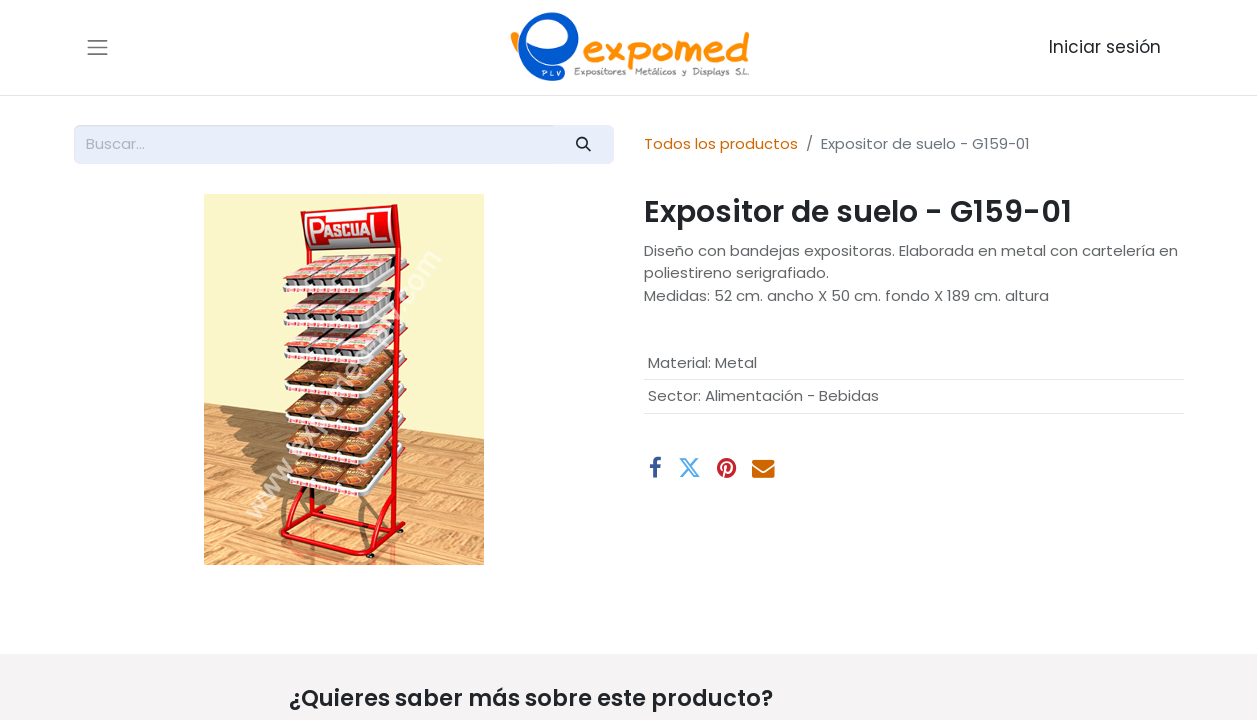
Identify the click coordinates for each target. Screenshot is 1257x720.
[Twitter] (689, 468)
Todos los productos (721, 143)
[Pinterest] (726, 468)
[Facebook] (655, 468)
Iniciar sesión (1105, 47)
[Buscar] (583, 144)
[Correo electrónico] (763, 468)
